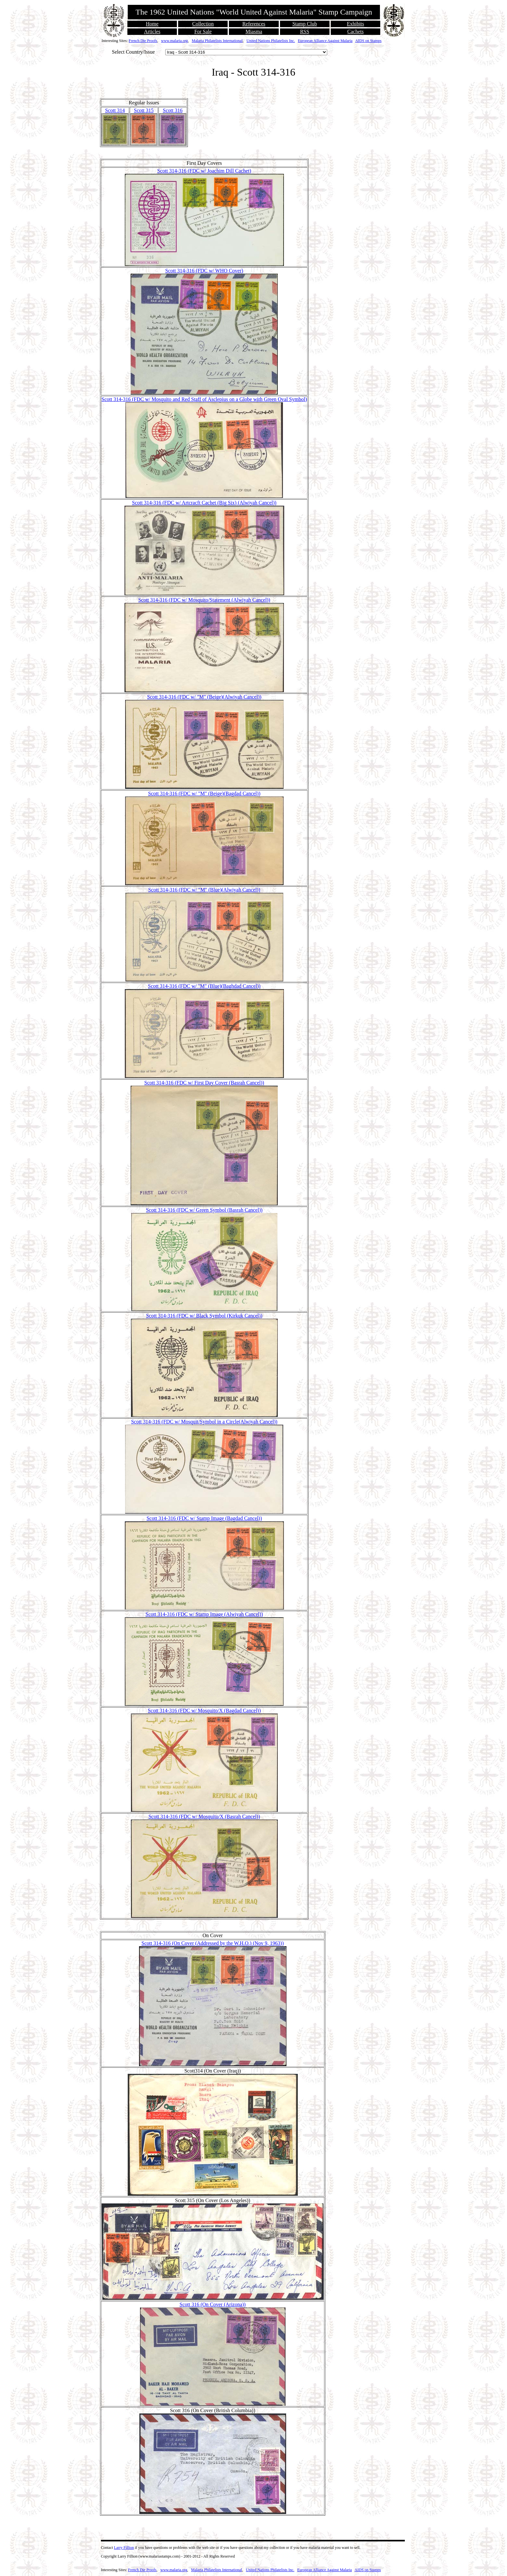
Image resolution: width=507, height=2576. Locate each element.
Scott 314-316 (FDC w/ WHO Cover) (204, 270)
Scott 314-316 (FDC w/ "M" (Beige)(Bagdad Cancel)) (204, 793)
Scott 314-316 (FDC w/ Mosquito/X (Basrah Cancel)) (204, 1816)
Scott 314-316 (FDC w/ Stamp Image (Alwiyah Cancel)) (204, 1614)
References (253, 23)
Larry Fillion (124, 2547)
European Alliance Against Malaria (325, 40)
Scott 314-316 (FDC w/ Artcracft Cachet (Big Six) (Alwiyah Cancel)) (204, 502)
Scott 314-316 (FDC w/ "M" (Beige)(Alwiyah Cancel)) (204, 697)
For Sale (203, 31)
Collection (203, 23)
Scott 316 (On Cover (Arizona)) (212, 2304)
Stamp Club (304, 23)
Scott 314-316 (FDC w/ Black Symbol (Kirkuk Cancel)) (204, 1315)
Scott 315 (144, 110)
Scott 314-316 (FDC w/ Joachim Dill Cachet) (204, 171)
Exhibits (355, 23)
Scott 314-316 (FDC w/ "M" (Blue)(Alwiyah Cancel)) (204, 889)
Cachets (355, 31)
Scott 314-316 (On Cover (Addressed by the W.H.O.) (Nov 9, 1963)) (213, 1943)
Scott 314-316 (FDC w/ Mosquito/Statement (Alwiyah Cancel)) (204, 600)
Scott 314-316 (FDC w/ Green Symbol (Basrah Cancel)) (204, 1210)
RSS (304, 31)
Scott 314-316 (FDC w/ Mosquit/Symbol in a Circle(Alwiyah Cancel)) (204, 1421)
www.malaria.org (174, 40)
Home (152, 23)
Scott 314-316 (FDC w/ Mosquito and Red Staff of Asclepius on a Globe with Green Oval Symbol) (204, 399)
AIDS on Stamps (368, 40)
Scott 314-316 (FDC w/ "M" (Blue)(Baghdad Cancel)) (204, 986)
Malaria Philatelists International (217, 40)
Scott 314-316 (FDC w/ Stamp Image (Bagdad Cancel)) (204, 1518)
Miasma (253, 31)
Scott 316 (173, 110)
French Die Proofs (143, 40)
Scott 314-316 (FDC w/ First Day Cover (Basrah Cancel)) (204, 1082)
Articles (152, 31)
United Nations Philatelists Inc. (270, 40)
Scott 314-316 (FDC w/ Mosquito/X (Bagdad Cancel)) (204, 1710)
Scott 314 (115, 110)
